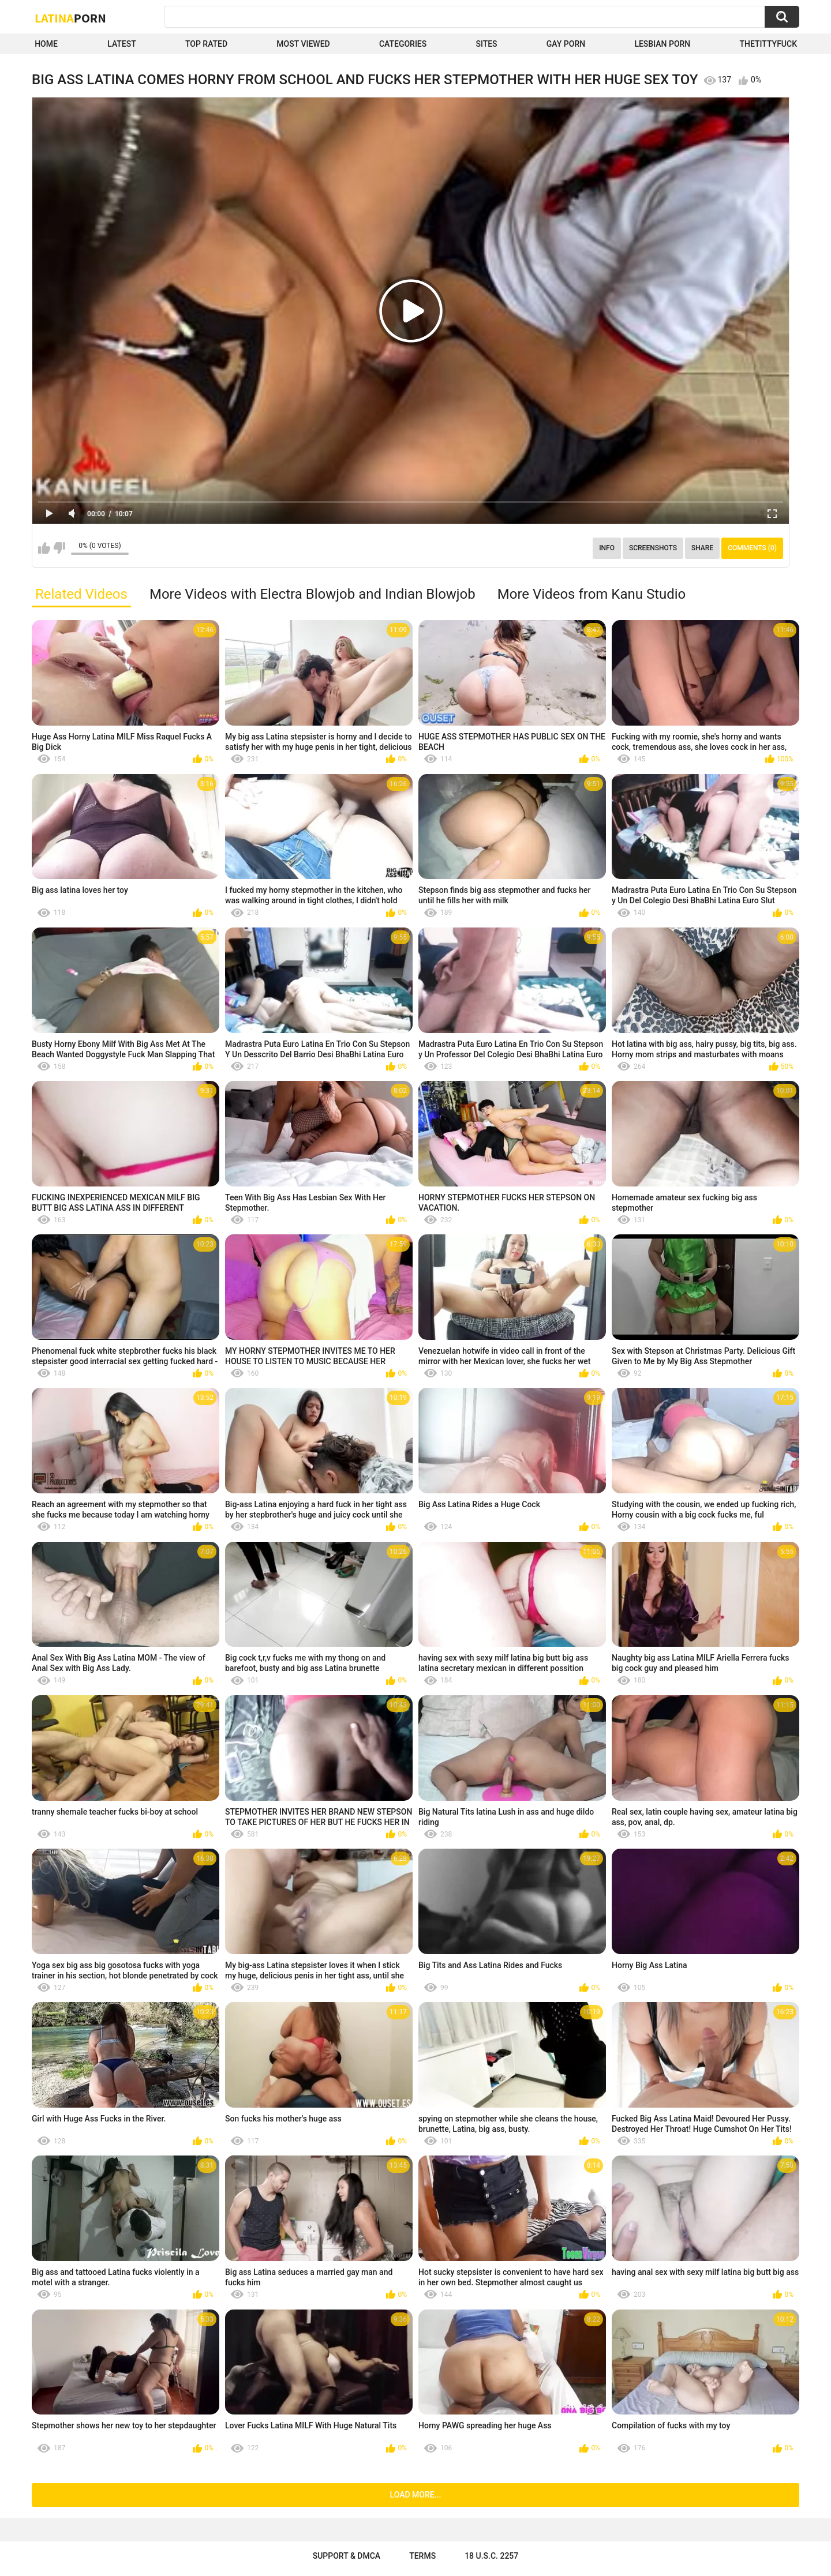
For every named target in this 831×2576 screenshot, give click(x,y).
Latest (121, 43)
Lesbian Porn (662, 43)
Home (46, 43)
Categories (402, 43)
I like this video (44, 548)
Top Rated (206, 43)
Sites (486, 43)
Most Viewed (303, 43)
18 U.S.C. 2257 (491, 2555)
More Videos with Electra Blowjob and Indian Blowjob (312, 594)
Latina (70, 18)
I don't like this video (59, 548)
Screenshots (653, 548)
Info (607, 548)
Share (702, 548)
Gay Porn (565, 43)
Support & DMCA (346, 2555)
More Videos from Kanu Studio (591, 594)
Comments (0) (752, 548)
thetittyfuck (768, 43)
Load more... (415, 2494)
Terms (422, 2555)
